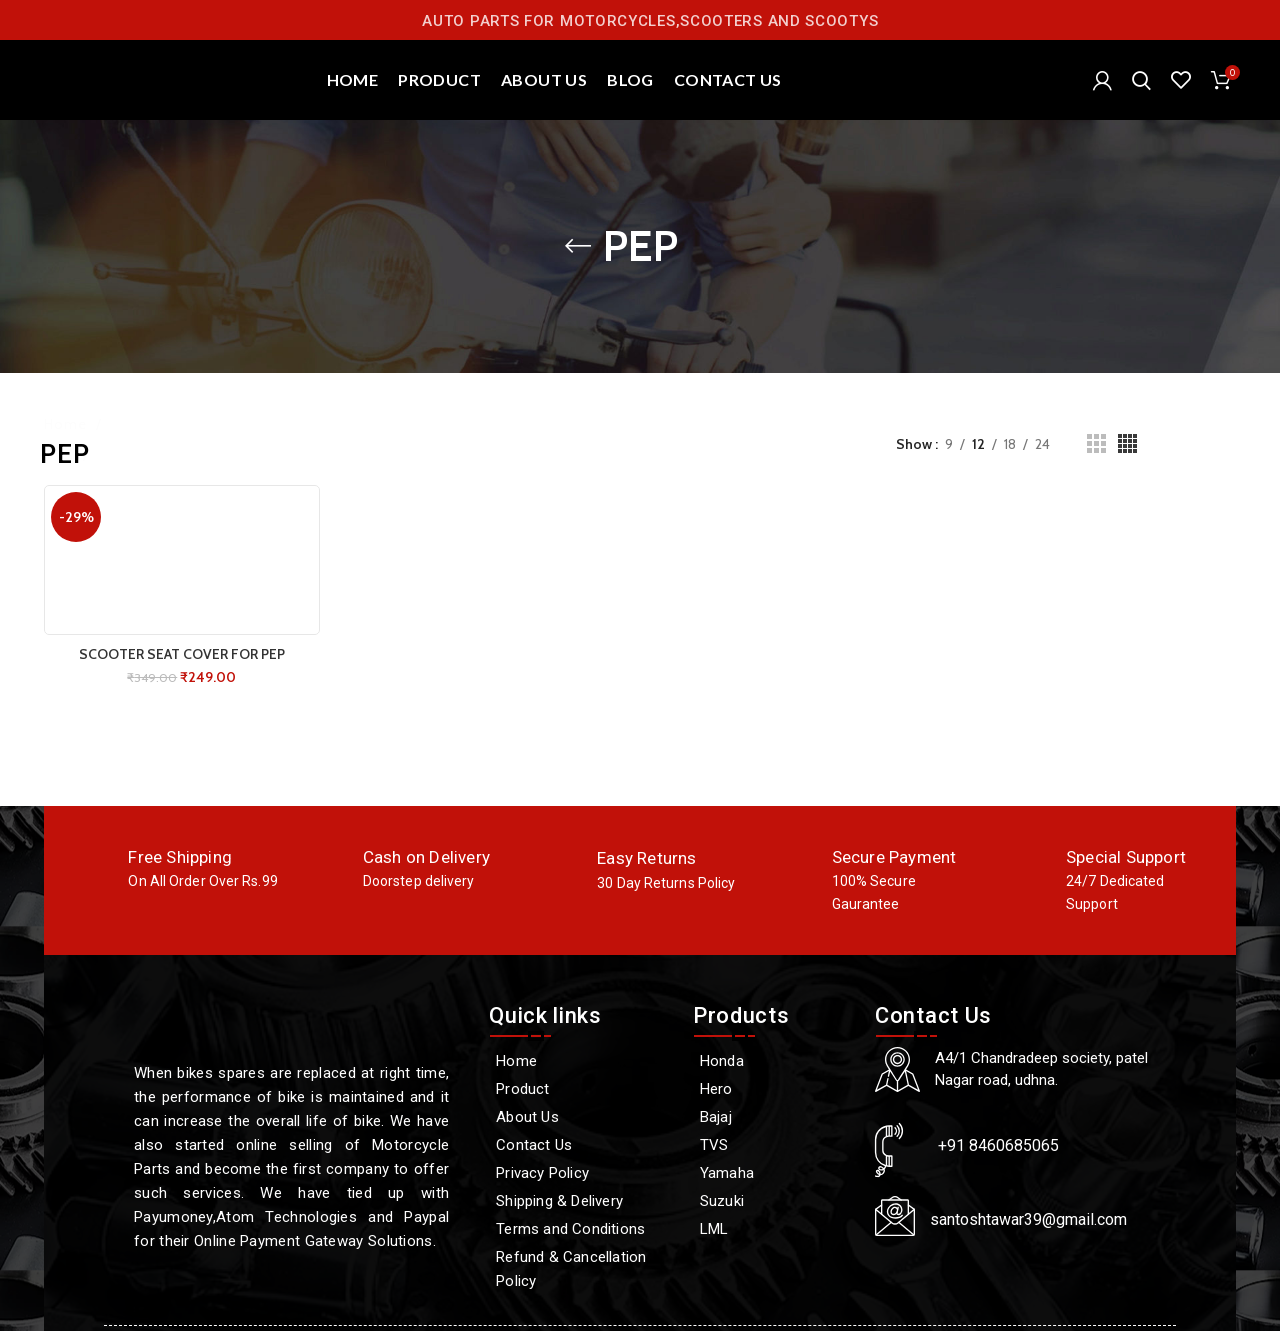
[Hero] (774, 1089)
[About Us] (581, 1117)
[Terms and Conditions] (581, 1229)
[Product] (581, 1089)
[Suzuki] (774, 1201)
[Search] (1141, 80)
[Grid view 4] (1127, 443)
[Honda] (774, 1061)
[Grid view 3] (1096, 443)
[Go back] (578, 246)
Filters (1216, 444)
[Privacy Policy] (581, 1173)
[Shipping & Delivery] (581, 1201)
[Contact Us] (581, 1145)
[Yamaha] (774, 1173)
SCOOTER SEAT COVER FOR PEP (182, 654)
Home (67, 424)
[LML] (774, 1229)
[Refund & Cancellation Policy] (581, 1269)
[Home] (581, 1061)
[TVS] (774, 1145)
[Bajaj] (774, 1117)
